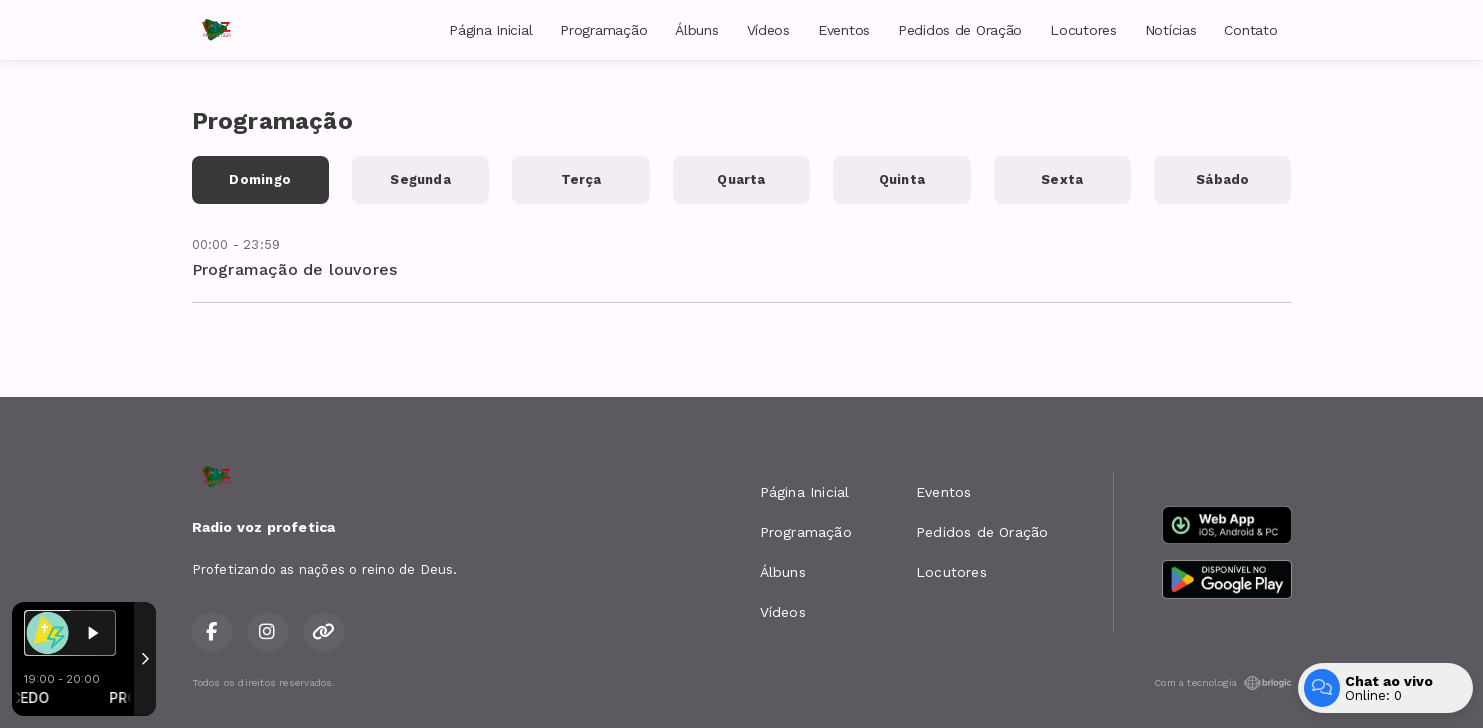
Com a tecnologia (1222, 683)
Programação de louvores (295, 269)
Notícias (1171, 30)
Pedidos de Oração (960, 30)
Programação (603, 30)
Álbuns (696, 30)
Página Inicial (490, 30)
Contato (1250, 30)
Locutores (1083, 30)
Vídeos (768, 30)
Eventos (844, 30)
